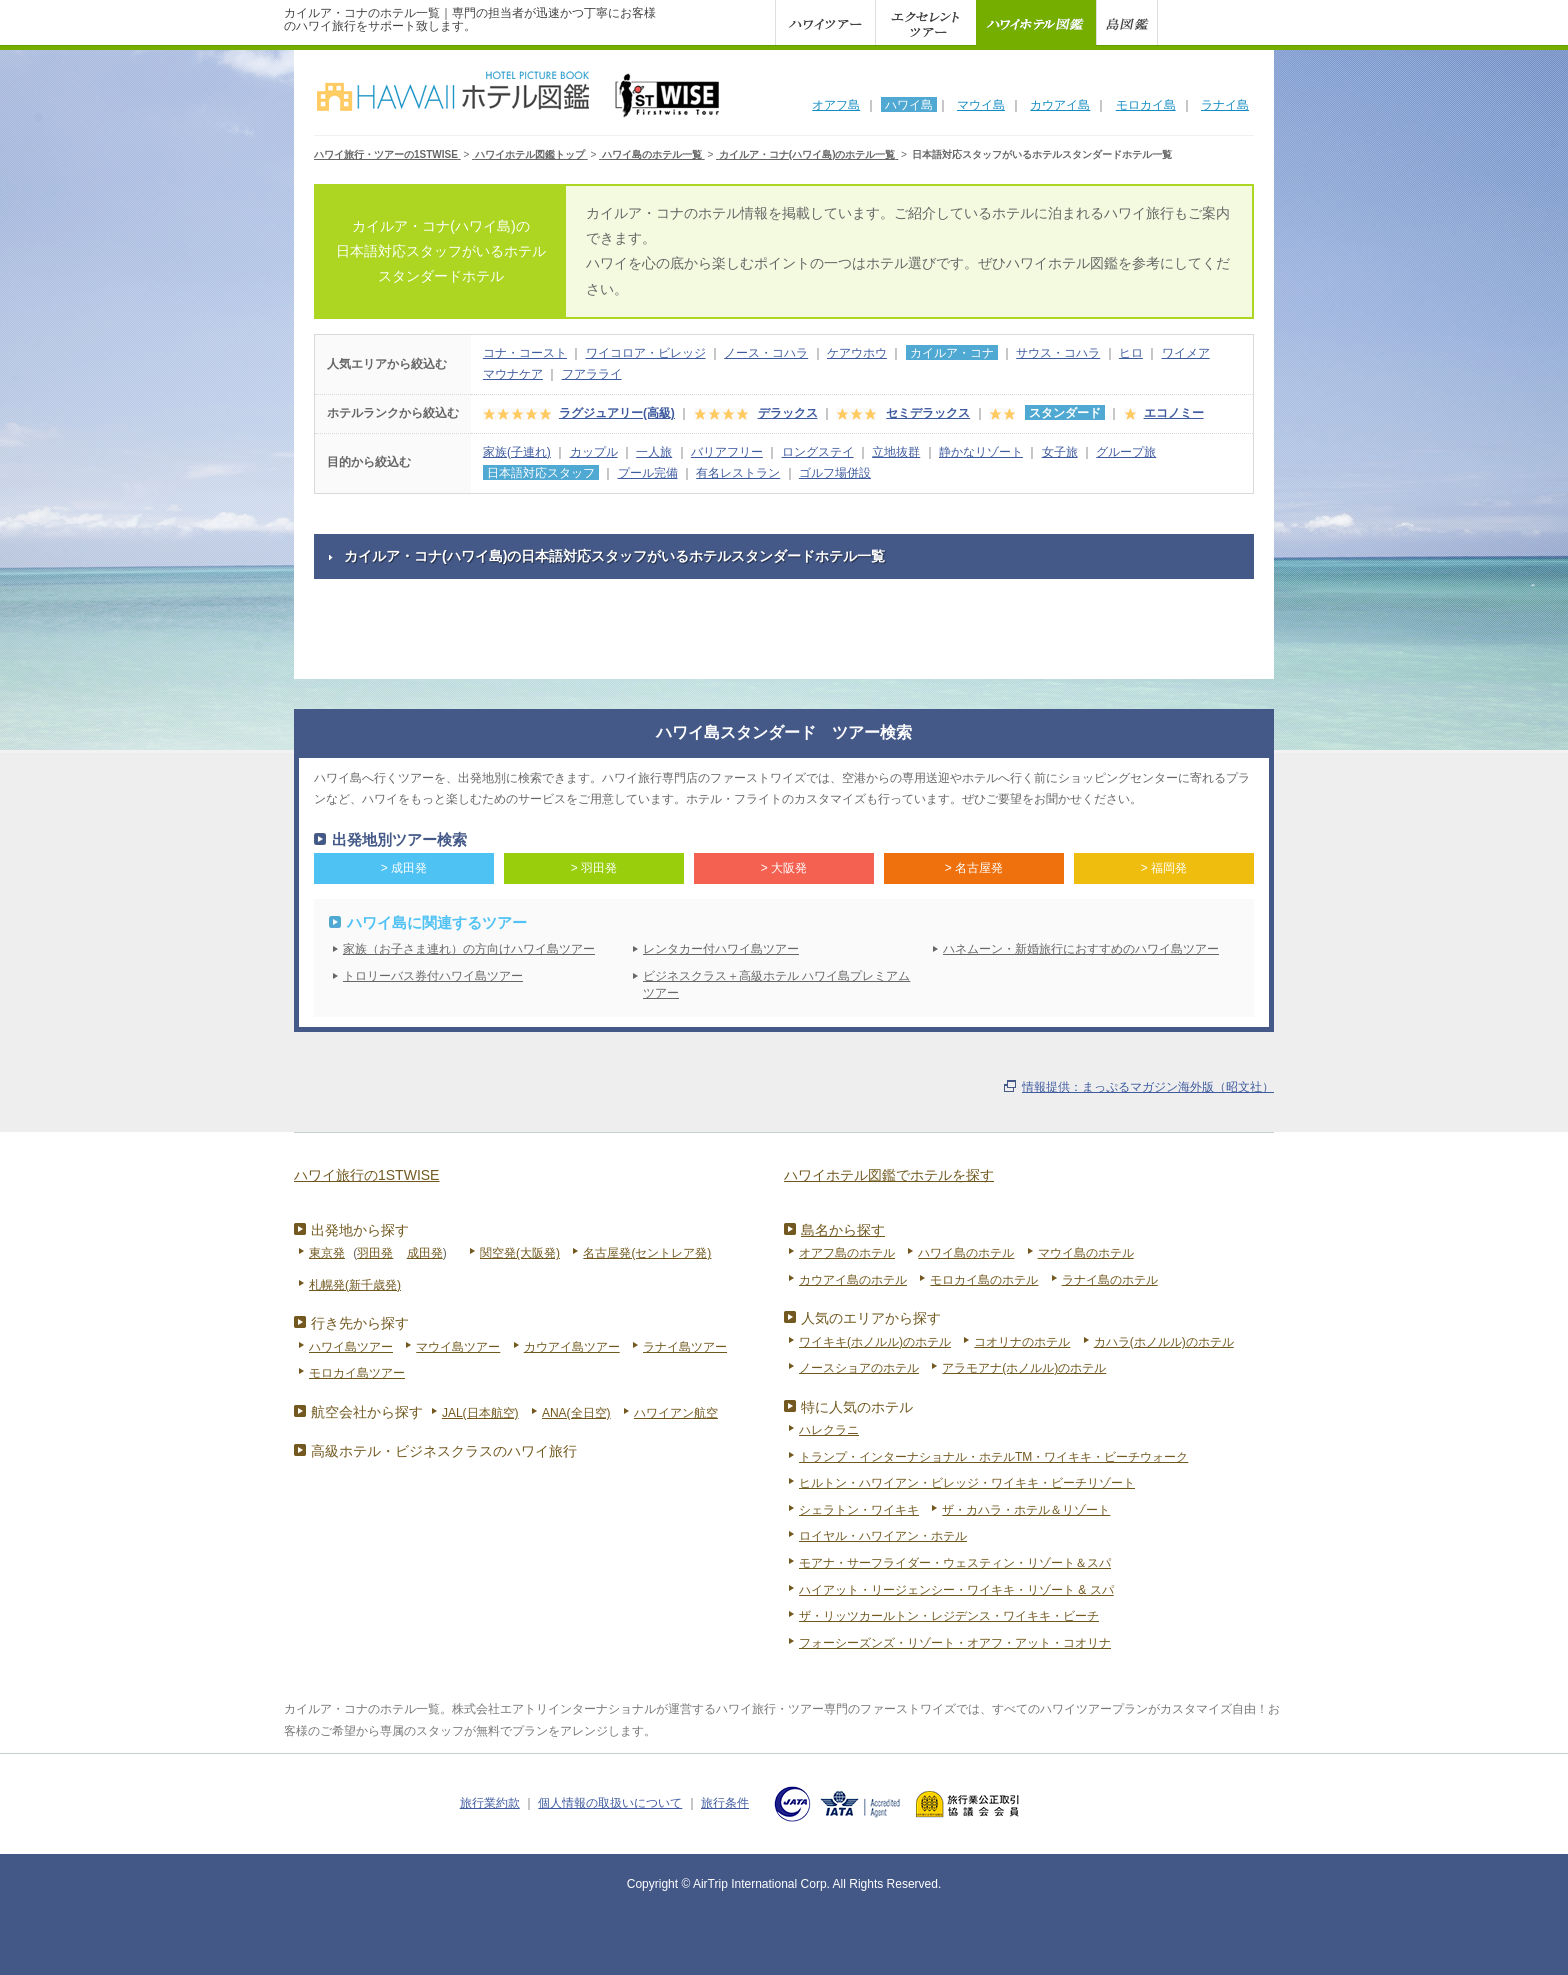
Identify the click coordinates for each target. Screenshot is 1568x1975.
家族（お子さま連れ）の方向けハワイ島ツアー (469, 949)
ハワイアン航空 (676, 1413)
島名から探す (843, 1230)
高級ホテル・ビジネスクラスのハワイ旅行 (444, 1451)
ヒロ (1131, 353)
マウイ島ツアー (458, 1347)
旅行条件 (725, 1803)
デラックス (788, 413)
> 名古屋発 (974, 868)
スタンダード (1065, 413)
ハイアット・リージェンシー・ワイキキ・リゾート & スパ (956, 1590)
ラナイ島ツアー (685, 1347)
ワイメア (1186, 353)
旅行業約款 (490, 1803)
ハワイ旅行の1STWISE (366, 1175)
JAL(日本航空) (480, 1413)
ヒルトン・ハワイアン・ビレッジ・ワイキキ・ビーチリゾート (967, 1483)
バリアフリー (727, 452)
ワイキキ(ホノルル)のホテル (875, 1342)
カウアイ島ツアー (572, 1347)
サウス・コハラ (1058, 353)
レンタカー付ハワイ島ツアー (721, 949)
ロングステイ (818, 452)
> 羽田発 (594, 868)
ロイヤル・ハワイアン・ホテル (883, 1536)
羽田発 (375, 1253)
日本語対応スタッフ (541, 473)
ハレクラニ (829, 1430)
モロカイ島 (1146, 105)
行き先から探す (360, 1323)
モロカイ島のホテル (984, 1280)
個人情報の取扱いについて (610, 1803)
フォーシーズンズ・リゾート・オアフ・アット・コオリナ (955, 1643)
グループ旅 (1126, 452)
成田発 (425, 1253)
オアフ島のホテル (847, 1253)
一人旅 (654, 452)
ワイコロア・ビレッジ (646, 353)
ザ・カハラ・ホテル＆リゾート (1026, 1510)
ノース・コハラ (766, 353)
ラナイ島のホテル (1110, 1280)
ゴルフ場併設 (835, 473)
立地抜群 (896, 452)
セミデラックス (928, 413)
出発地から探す (360, 1230)
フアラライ (592, 374)
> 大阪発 (784, 868)
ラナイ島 (1225, 105)
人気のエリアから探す (871, 1318)
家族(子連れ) (517, 452)
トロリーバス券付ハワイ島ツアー (433, 976)
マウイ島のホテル (1086, 1253)
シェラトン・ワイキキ (859, 1510)
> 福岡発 (1164, 868)
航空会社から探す (367, 1412)
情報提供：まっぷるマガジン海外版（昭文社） (1148, 1087)
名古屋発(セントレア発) (647, 1253)
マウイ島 (981, 105)
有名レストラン (738, 473)
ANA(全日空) (576, 1413)
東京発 (327, 1253)
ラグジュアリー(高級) (617, 413)
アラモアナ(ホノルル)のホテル (1024, 1368)
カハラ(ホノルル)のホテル (1164, 1342)
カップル (594, 452)
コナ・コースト (525, 353)
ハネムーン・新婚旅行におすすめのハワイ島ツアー (1081, 949)
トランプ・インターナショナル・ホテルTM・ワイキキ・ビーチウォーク (993, 1457)
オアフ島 (836, 105)
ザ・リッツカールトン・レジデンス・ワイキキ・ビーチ (949, 1616)
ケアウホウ (857, 353)
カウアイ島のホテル (853, 1280)
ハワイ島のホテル (966, 1253)
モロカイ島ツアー (357, 1373)
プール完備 (648, 473)
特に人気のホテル (857, 1407)
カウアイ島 (1060, 105)
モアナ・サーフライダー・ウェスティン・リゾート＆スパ (955, 1563)
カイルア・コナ (952, 353)
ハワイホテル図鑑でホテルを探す (889, 1175)
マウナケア (513, 374)
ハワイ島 (909, 105)
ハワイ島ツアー (351, 1347)
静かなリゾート (981, 452)
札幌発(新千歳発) (355, 1285)
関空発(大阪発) (520, 1253)
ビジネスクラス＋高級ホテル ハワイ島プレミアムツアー (776, 984)
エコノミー (1174, 413)
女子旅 (1060, 452)
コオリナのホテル (1022, 1342)
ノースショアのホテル (859, 1368)
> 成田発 (404, 868)
